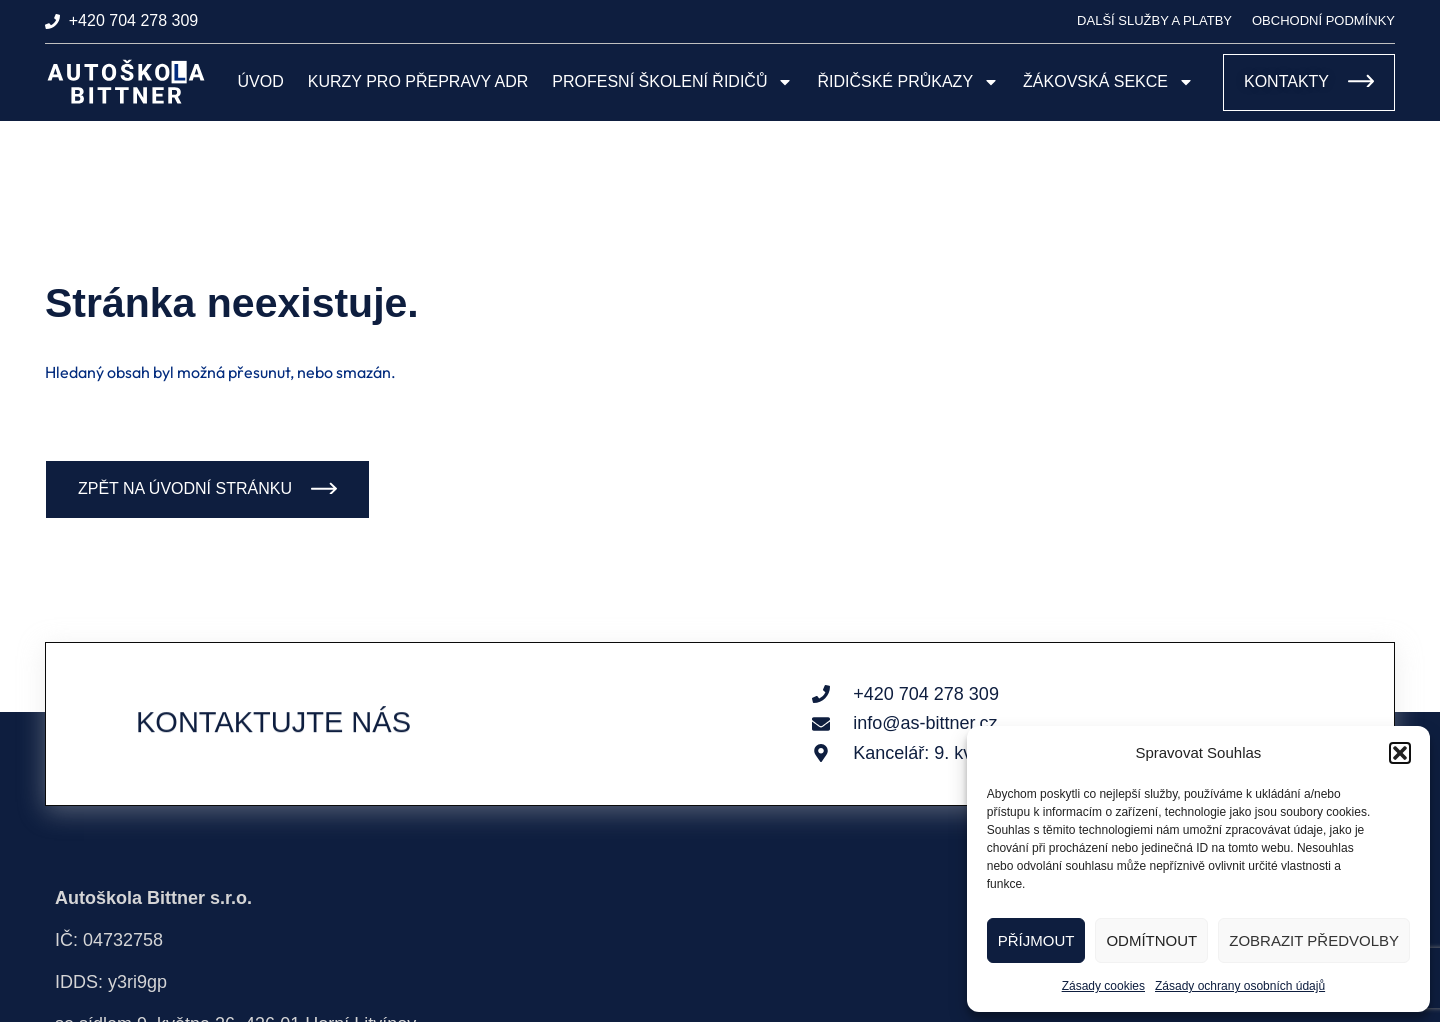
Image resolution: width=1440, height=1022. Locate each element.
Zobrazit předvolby (1314, 940)
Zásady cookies (1103, 986)
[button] (1400, 753)
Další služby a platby (1154, 20)
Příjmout (1036, 940)
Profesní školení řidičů (672, 82)
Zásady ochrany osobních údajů (1240, 986)
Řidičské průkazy (908, 82)
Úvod (261, 81)
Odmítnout (1151, 940)
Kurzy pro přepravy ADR (418, 81)
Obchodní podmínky (1323, 20)
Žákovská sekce (1108, 82)
